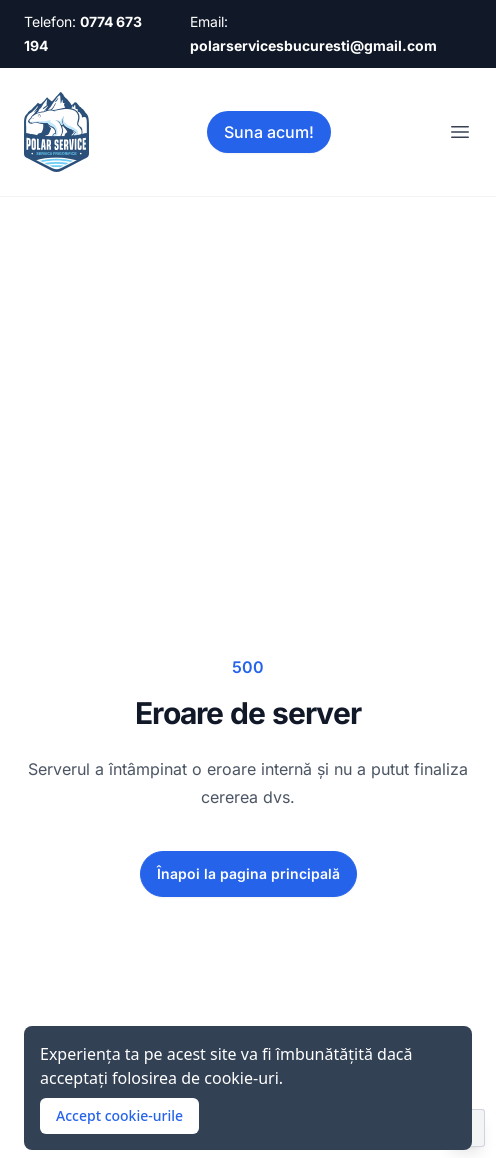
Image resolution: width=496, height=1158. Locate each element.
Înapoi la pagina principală (248, 873)
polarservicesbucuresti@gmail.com (313, 45)
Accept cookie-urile (119, 1115)
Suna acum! (269, 132)
